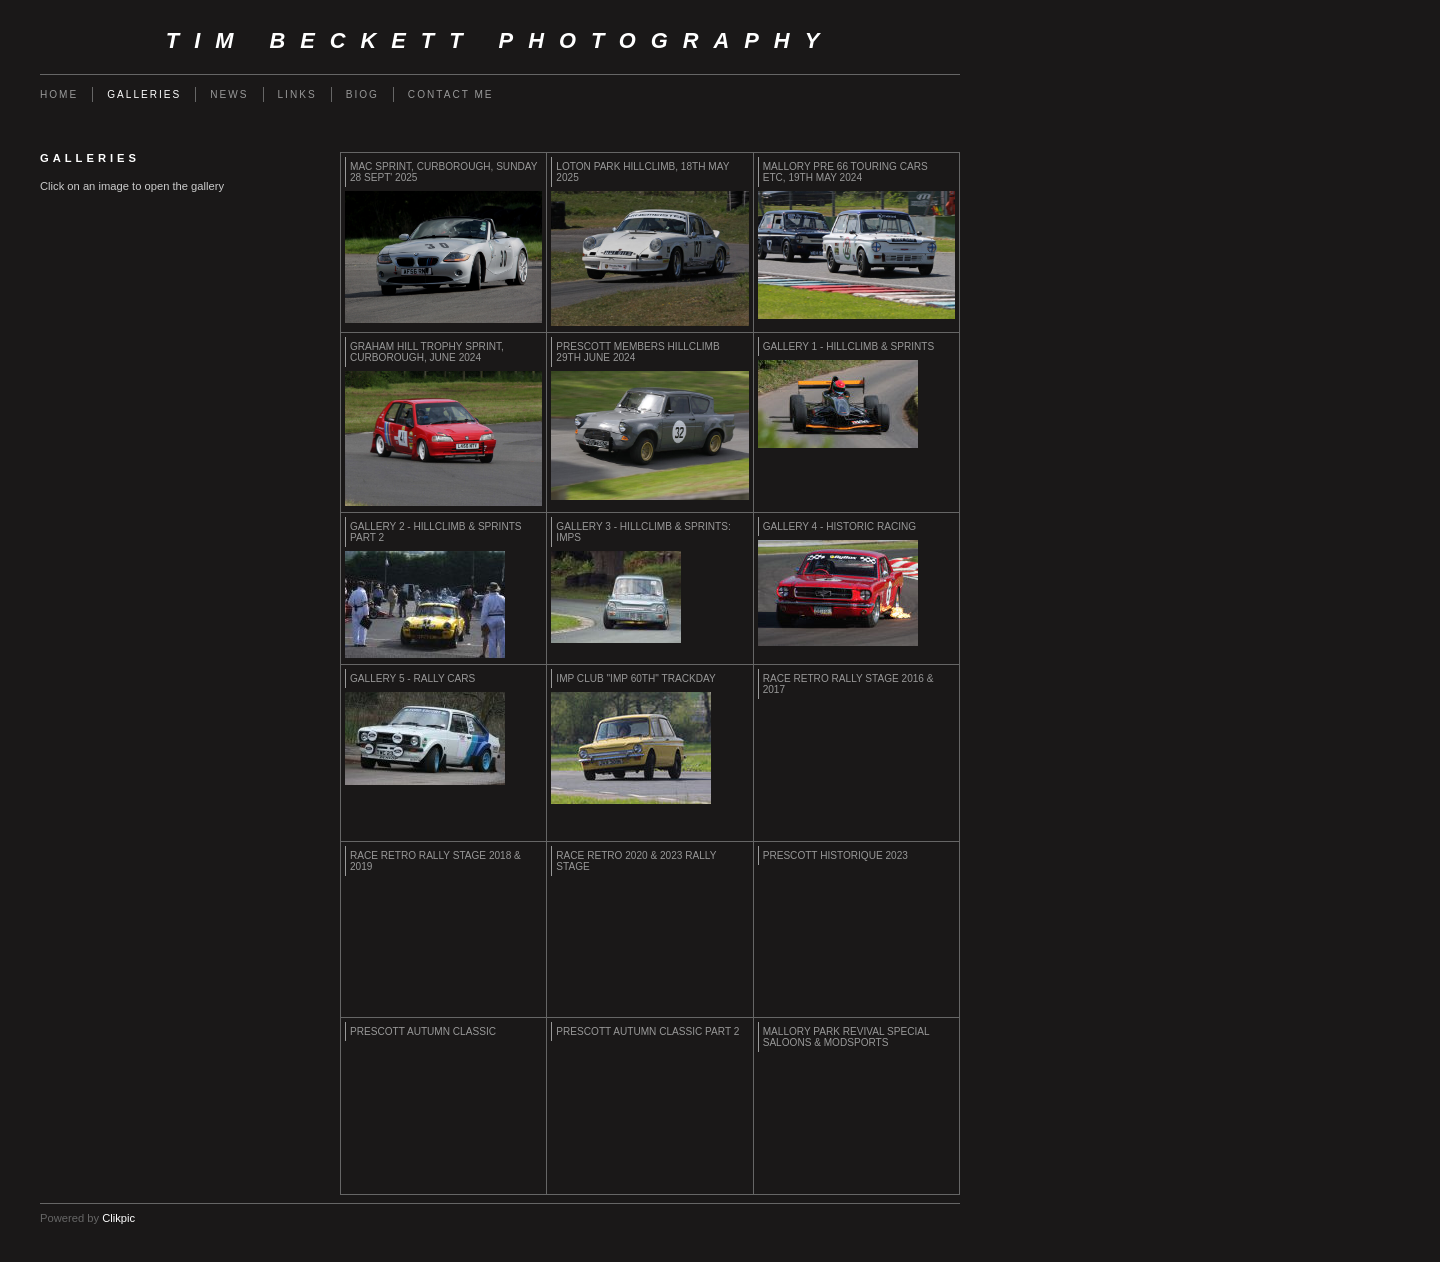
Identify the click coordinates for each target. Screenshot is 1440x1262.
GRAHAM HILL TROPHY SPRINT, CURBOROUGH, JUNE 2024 (427, 352)
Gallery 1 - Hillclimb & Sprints (849, 346)
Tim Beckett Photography (500, 40)
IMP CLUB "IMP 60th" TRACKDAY (635, 678)
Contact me (451, 94)
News (229, 94)
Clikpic (118, 1218)
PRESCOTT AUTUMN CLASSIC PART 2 (647, 1031)
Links (297, 94)
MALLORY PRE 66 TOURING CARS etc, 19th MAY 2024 (845, 172)
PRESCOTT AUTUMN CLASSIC (423, 1031)
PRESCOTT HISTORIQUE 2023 (835, 855)
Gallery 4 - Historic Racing (839, 526)
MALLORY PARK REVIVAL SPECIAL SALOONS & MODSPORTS (846, 1037)
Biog (362, 94)
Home (59, 94)
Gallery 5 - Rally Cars (412, 678)
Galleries (144, 94)
